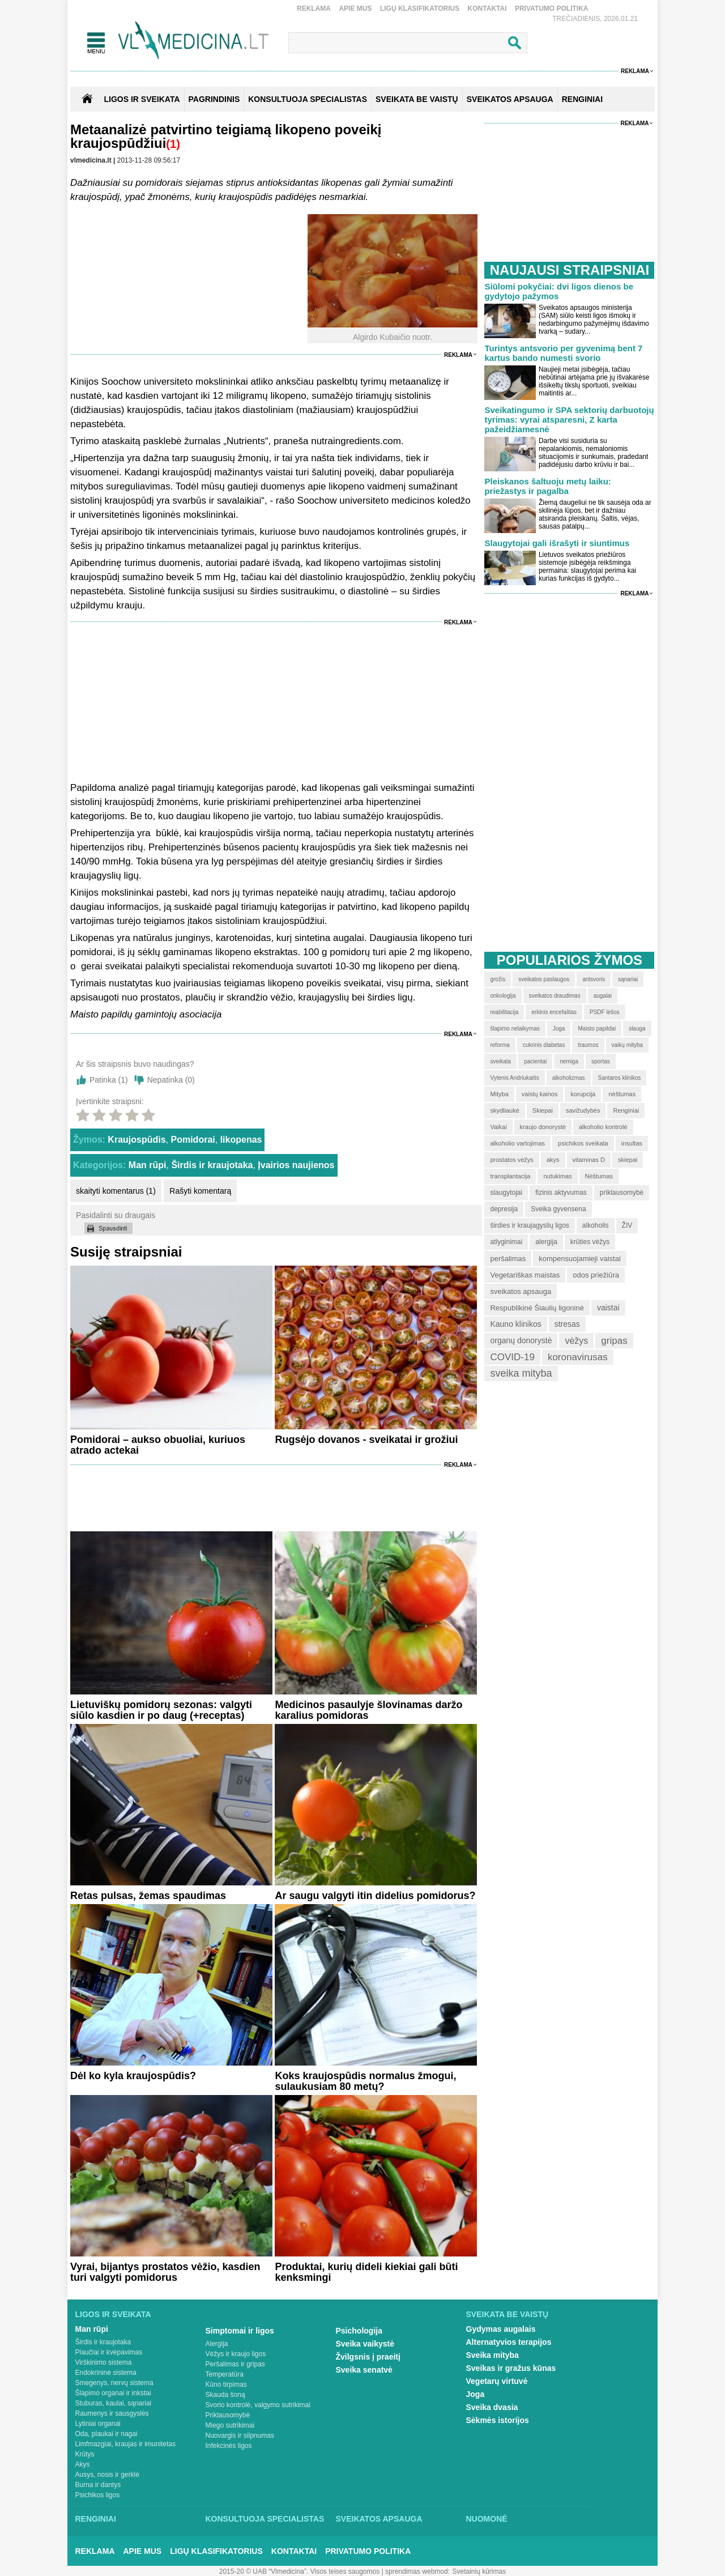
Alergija (217, 2344)
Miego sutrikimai (230, 2425)
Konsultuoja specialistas (265, 2518)
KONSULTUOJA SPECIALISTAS (307, 99)
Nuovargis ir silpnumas (240, 2435)
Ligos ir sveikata (142, 99)
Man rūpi (148, 1165)
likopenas (241, 1139)
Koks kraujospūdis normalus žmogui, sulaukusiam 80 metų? (365, 2081)
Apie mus (355, 8)
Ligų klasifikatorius (419, 8)
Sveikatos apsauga (379, 2518)
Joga (475, 2394)
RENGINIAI (582, 99)
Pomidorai (193, 1139)
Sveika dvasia (492, 2407)
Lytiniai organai (98, 2424)
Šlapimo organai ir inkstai (113, 2393)
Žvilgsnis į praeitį (368, 2356)
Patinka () (108, 1079)
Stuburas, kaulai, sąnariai (113, 2403)
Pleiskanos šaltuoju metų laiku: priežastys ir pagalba (547, 486)
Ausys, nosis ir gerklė (107, 2475)
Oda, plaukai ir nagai (106, 2434)
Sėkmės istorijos (497, 2420)
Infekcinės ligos (229, 2446)
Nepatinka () (171, 1079)
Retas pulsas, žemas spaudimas (148, 1895)
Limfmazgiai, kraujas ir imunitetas (125, 2444)
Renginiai (95, 2518)
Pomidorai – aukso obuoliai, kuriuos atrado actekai (157, 1445)
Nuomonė (487, 2518)
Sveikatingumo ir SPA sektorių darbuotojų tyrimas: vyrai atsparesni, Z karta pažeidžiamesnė (569, 419)
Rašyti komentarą (200, 1190)
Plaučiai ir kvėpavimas (109, 2352)
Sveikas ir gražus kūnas (511, 2368)
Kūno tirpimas (226, 2384)
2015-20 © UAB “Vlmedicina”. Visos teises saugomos (299, 2571)
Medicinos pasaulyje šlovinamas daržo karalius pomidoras (368, 1710)
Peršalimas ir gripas (235, 2364)
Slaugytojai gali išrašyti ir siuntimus (556, 543)
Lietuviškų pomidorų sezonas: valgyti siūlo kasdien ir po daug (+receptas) (161, 1710)
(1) (173, 144)
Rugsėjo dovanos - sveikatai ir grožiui (366, 1439)
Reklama (314, 8)
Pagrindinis (214, 99)
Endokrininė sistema (106, 2373)
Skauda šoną (225, 2395)
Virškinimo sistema (103, 2362)
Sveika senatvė (364, 2369)
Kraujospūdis (136, 1139)
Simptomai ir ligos (240, 2330)
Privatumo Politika (551, 8)
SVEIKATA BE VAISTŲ (417, 99)
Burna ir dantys (98, 2485)
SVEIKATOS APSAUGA (510, 99)
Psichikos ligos (97, 2495)
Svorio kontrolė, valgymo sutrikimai (258, 2405)
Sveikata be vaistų (507, 2314)
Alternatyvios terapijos (509, 2342)
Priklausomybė (228, 2415)
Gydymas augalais (501, 2329)
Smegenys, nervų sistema (114, 2383)
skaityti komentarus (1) (116, 1190)
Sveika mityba (492, 2355)
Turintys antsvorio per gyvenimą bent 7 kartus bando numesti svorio (563, 353)
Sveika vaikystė (365, 2343)
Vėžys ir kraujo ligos (236, 2354)
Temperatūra (225, 2374)
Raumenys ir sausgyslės (112, 2413)
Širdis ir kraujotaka (212, 1165)
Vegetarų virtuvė (497, 2381)
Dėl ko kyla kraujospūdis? (133, 2075)
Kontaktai (487, 8)
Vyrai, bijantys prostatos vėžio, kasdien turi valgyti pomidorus (165, 2272)
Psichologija (359, 2330)
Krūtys (85, 2454)
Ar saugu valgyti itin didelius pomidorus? (375, 1895)
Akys (82, 2464)
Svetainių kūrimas (479, 2571)
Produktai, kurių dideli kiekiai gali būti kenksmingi (366, 2272)
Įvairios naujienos (296, 1165)
